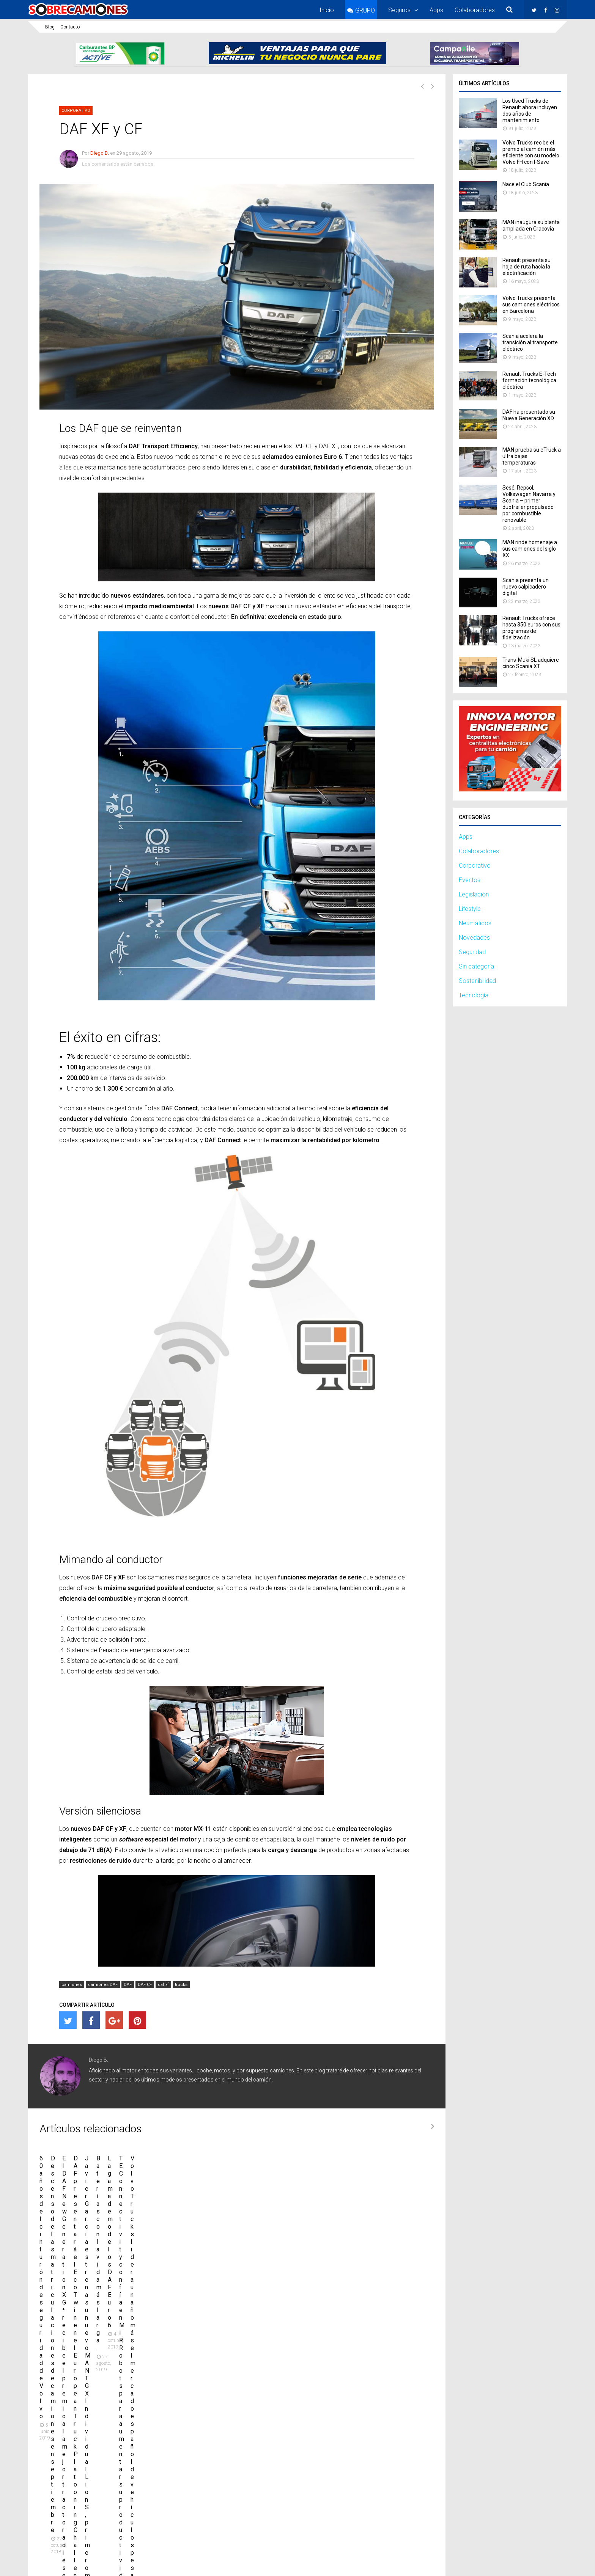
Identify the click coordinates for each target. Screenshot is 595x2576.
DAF (128, 1984)
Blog (50, 27)
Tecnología (473, 995)
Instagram (500, 2517)
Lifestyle (470, 908)
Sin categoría (476, 966)
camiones (71, 1984)
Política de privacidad (487, 2562)
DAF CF (145, 1984)
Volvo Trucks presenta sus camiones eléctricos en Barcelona (531, 304)
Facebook (459, 2517)
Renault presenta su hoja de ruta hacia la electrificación (526, 266)
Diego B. (99, 153)
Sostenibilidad (477, 980)
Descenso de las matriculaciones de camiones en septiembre (223, 2243)
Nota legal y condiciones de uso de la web (403, 2562)
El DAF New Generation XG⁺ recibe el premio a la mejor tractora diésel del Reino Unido (371, 2243)
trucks (181, 1984)
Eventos (469, 880)
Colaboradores (475, 10)
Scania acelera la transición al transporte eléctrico (530, 342)
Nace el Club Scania (525, 184)
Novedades (474, 937)
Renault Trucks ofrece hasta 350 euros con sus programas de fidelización (531, 627)
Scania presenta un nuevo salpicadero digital (525, 586)
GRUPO (365, 10)
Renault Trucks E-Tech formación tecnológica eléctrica (529, 380)
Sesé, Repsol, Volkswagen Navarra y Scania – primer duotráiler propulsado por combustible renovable (529, 504)
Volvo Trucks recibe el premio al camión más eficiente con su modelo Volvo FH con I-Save (530, 152)
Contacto (70, 27)
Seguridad (472, 952)
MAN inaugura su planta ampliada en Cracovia (531, 225)
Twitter (423, 2517)
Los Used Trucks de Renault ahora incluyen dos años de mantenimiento (529, 110)
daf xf (163, 1984)
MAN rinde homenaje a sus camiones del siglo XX (529, 548)
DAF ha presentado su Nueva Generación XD (528, 415)
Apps (436, 10)
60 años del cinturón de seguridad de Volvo (96, 2239)
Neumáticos (475, 923)
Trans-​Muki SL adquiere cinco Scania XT (530, 663)
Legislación (474, 894)
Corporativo (75, 110)
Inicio (327, 10)
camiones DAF (103, 1984)
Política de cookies (545, 2562)
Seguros (399, 10)
